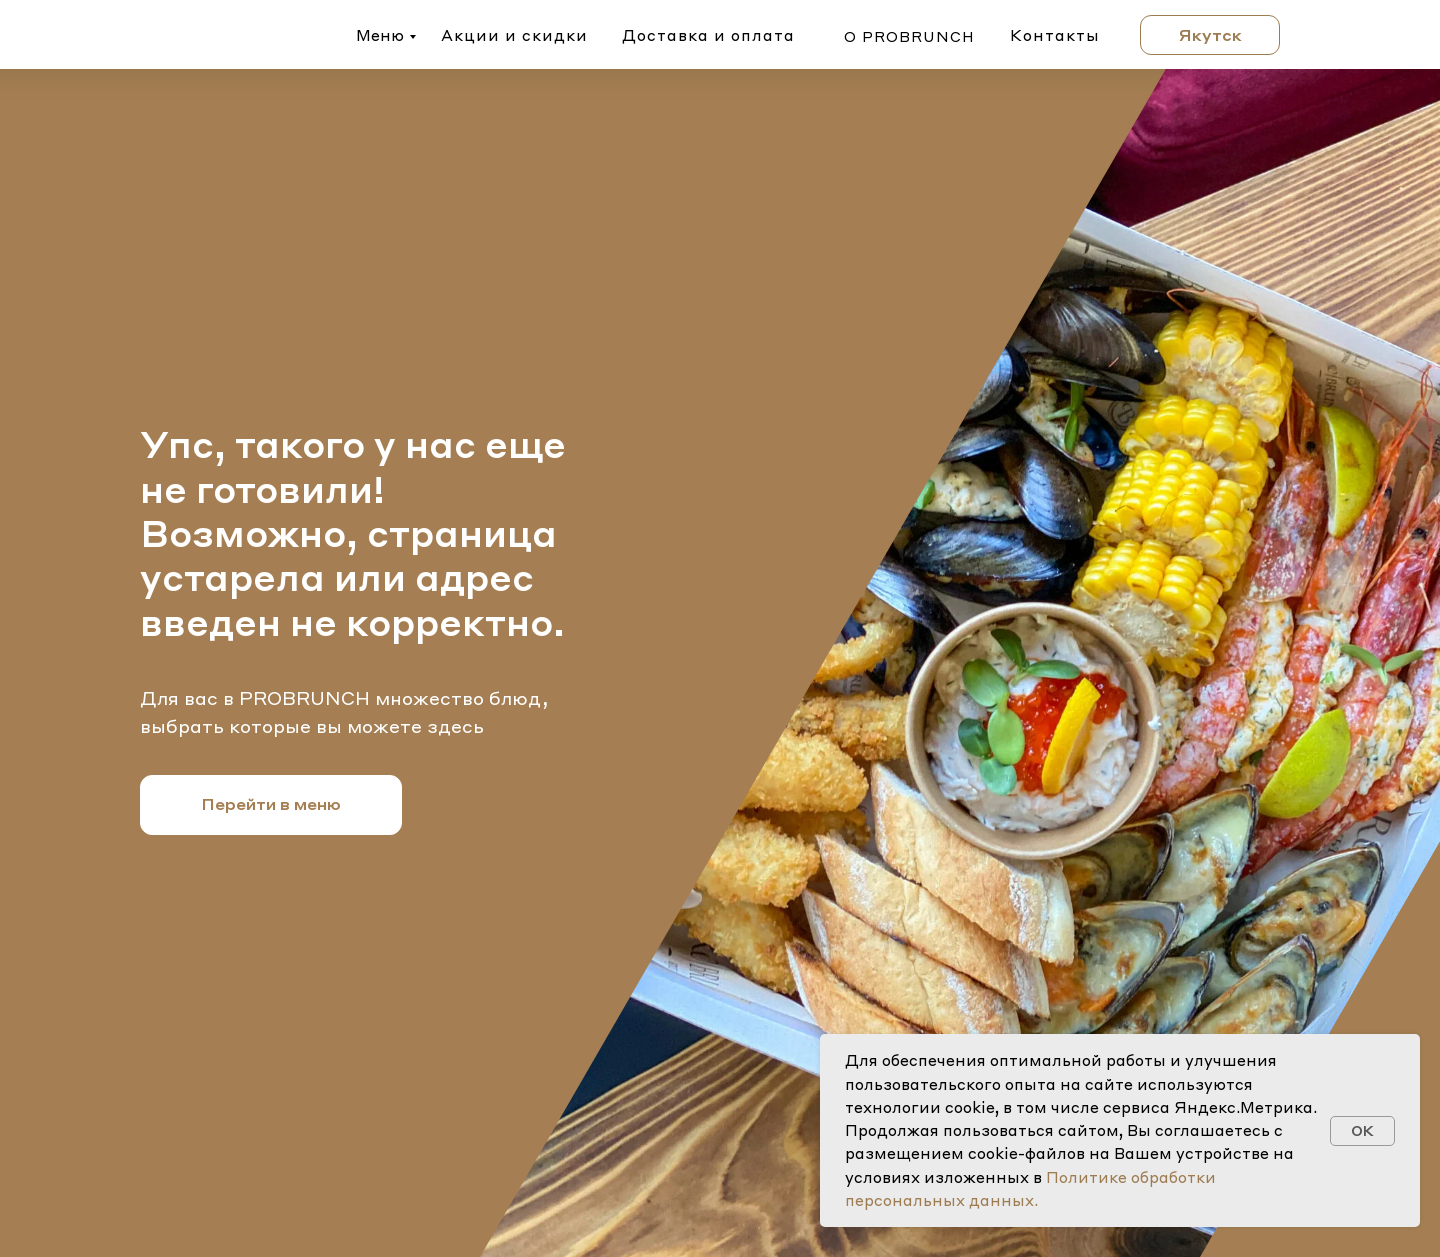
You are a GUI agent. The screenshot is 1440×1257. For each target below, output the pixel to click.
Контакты (1055, 35)
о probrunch (909, 36)
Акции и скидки (514, 35)
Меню (380, 35)
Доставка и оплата (708, 35)
